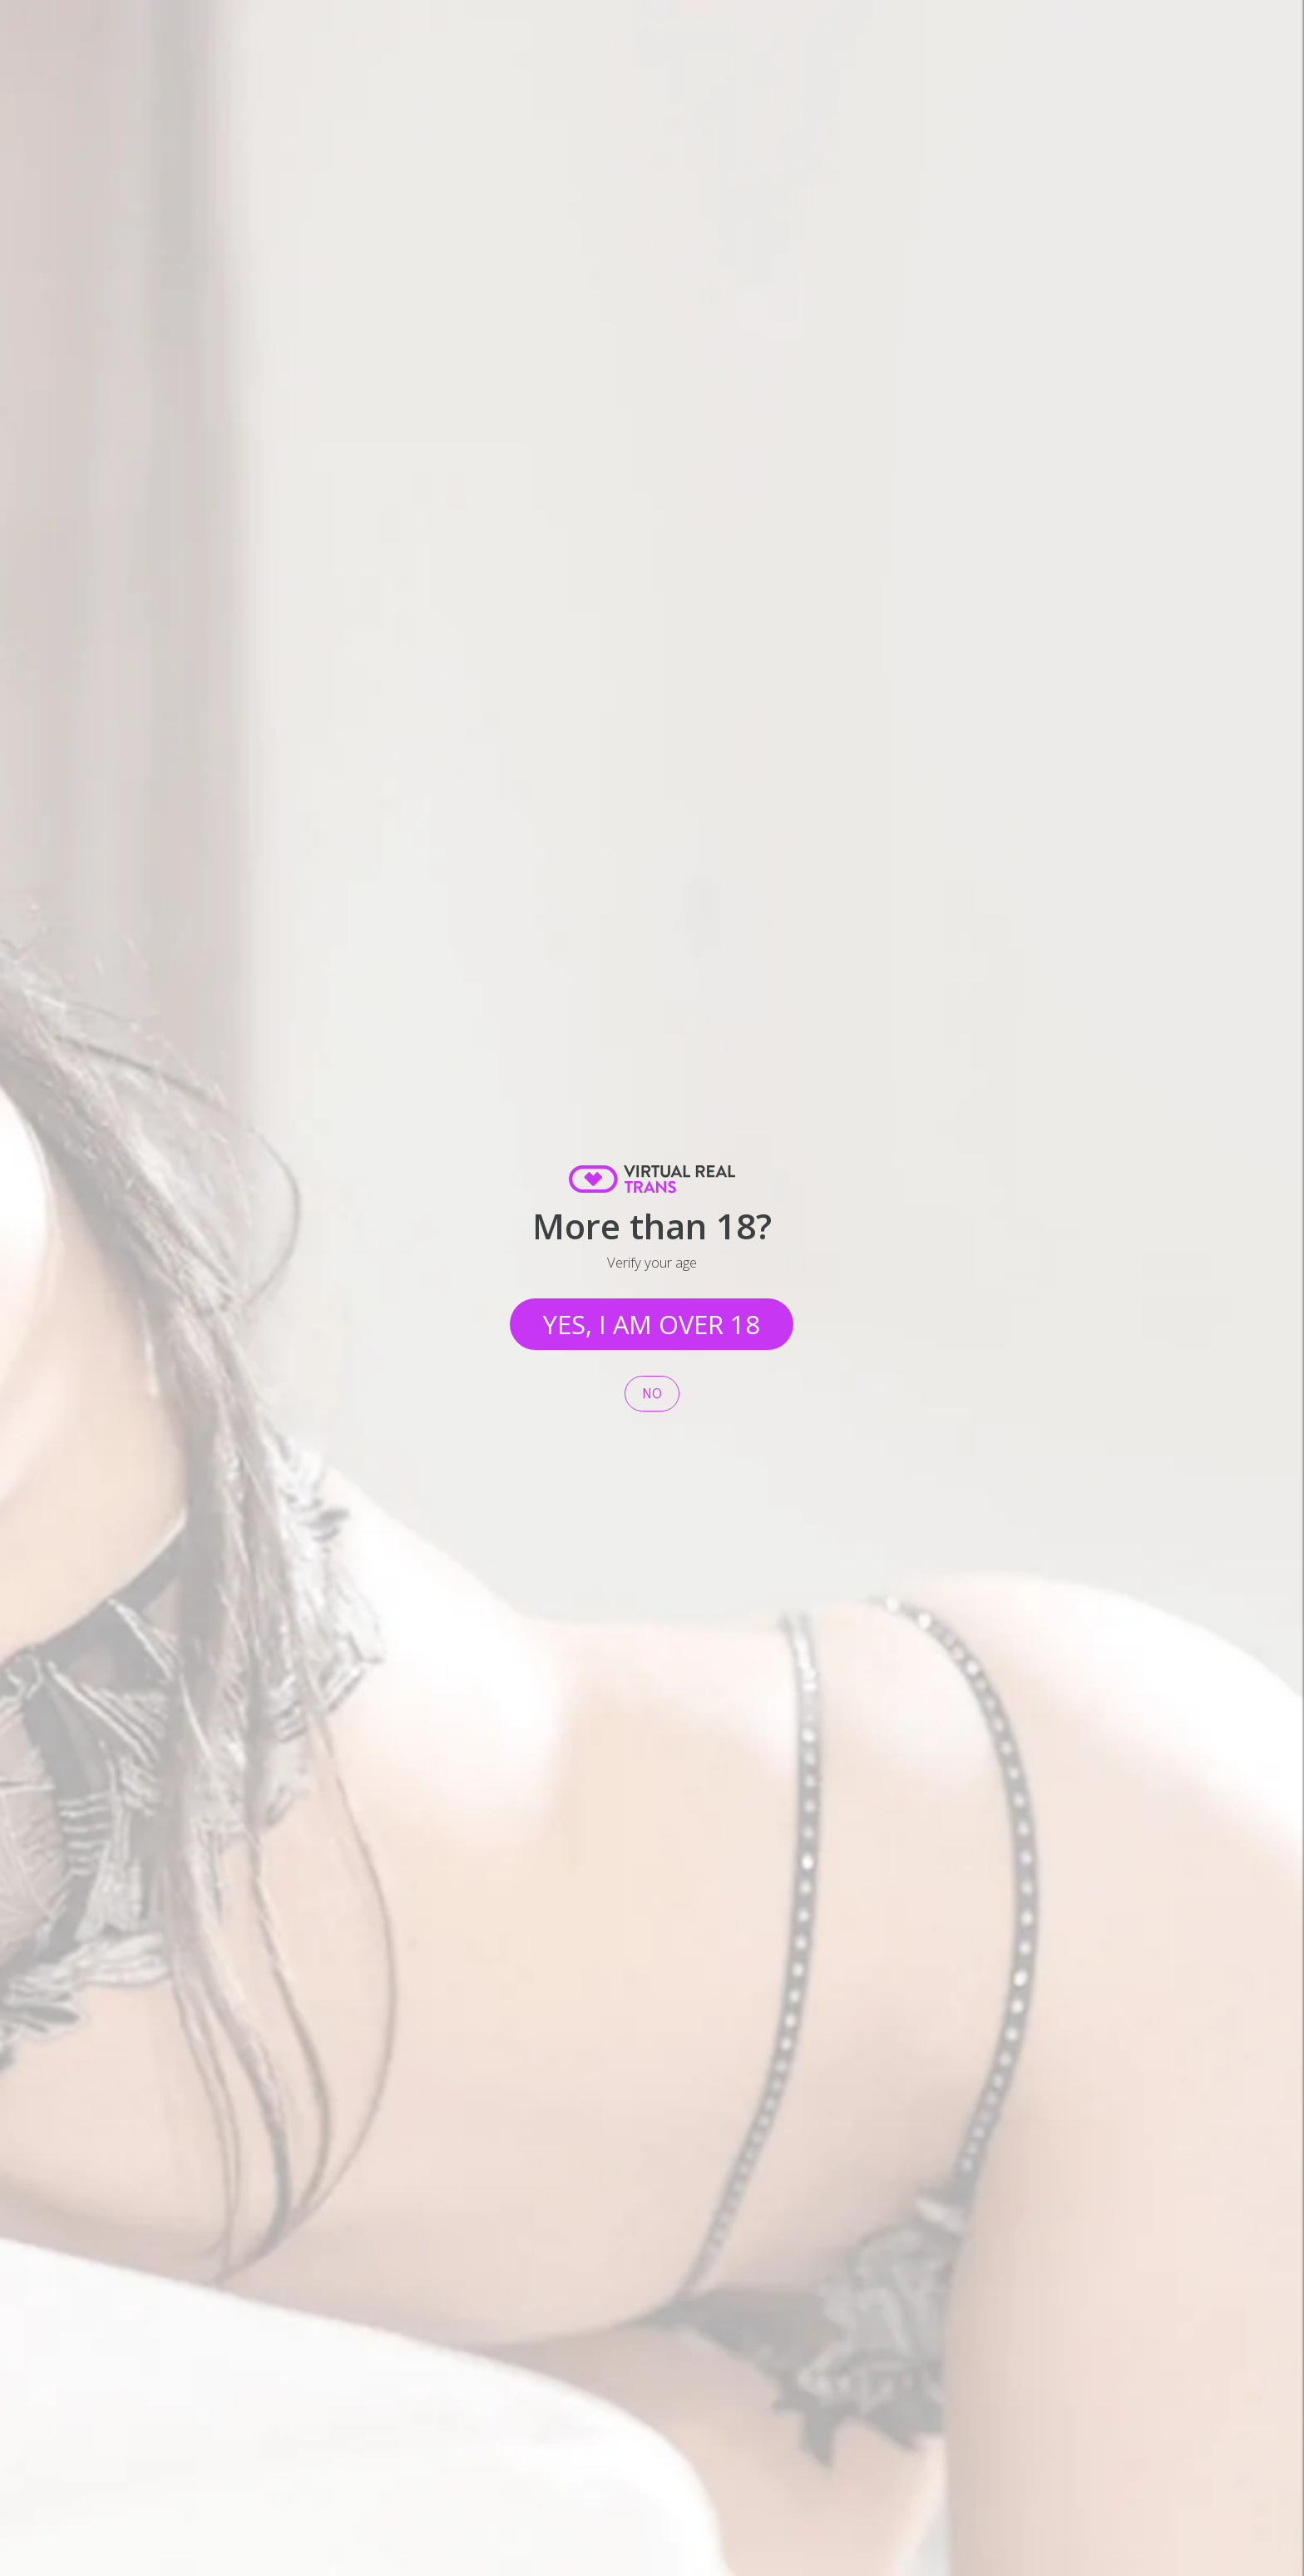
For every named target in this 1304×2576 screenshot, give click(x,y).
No (652, 1393)
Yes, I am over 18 (651, 1324)
